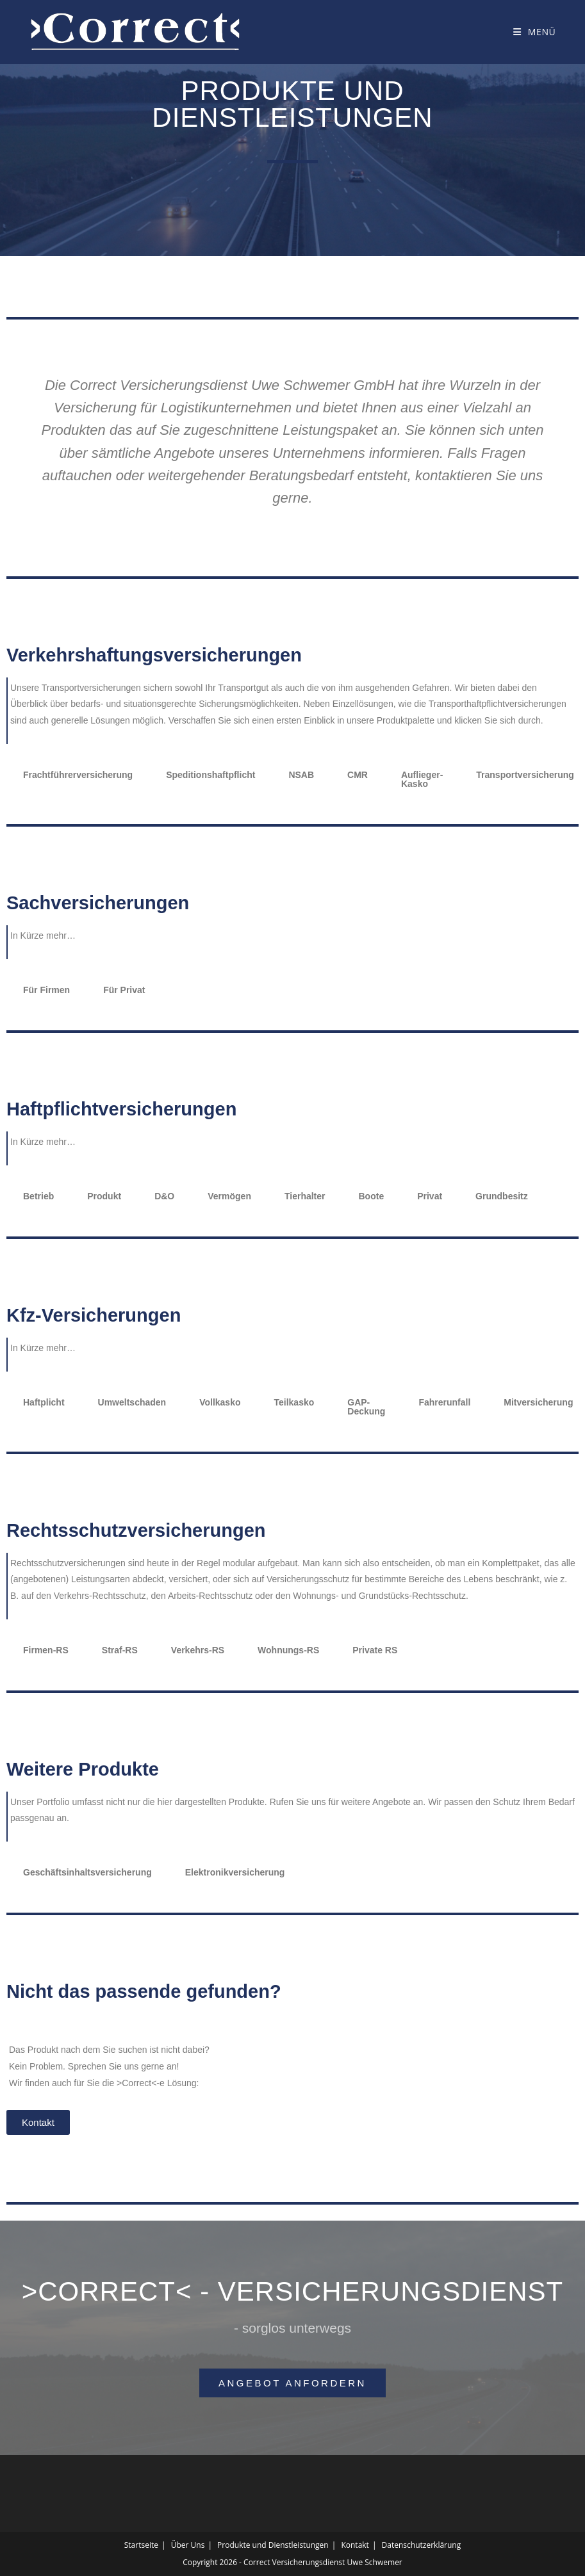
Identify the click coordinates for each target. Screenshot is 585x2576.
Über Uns (188, 2545)
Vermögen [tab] (229, 1196)
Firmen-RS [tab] (46, 1650)
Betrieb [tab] (38, 1196)
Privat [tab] (429, 1196)
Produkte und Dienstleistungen (273, 2545)
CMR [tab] (357, 775)
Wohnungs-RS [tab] (288, 1650)
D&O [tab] (164, 1196)
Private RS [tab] (374, 1650)
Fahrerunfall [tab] (444, 1402)
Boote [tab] (371, 1196)
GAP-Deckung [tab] (366, 1406)
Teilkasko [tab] (294, 1402)
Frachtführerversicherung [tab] (78, 775)
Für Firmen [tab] (46, 990)
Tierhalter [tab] (304, 1196)
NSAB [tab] (301, 775)
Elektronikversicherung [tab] (235, 1872)
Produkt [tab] (104, 1196)
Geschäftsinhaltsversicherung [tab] (87, 1872)
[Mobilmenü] (534, 32)
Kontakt (354, 2545)
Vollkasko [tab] (219, 1402)
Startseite (141, 2545)
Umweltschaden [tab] (132, 1402)
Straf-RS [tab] (120, 1650)
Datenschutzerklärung (421, 2545)
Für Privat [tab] (124, 990)
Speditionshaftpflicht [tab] (210, 775)
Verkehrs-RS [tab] (197, 1650)
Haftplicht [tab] (44, 1402)
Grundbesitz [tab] (501, 1196)
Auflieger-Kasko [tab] (422, 779)
